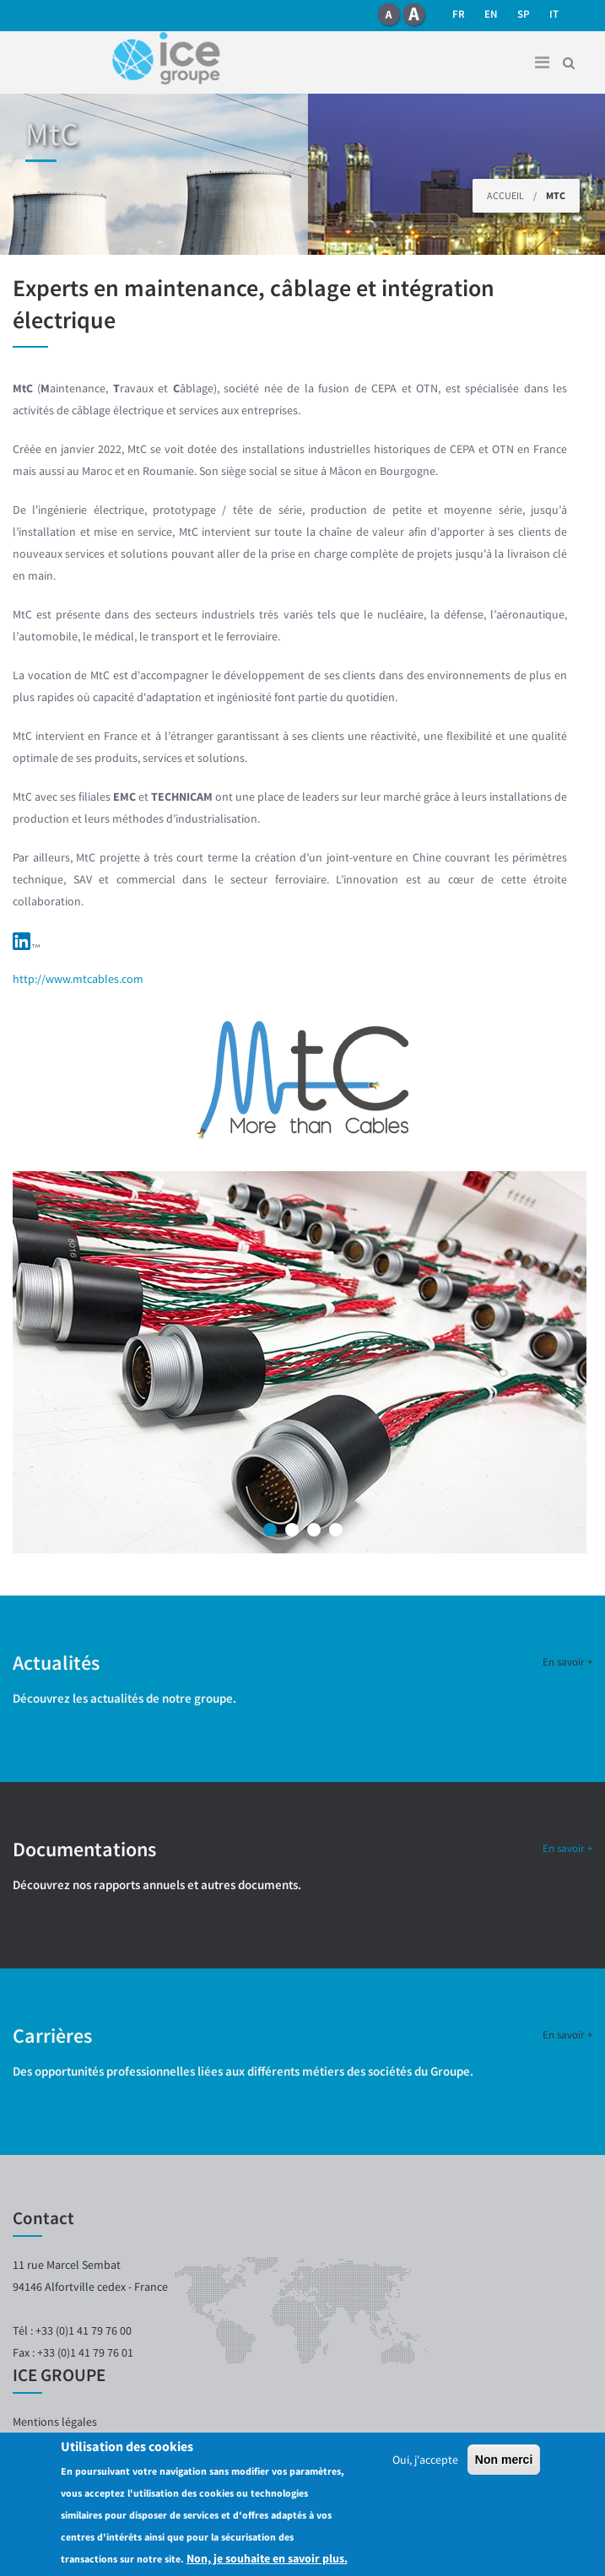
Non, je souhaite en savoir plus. (267, 2562)
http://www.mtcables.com (78, 978)
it (554, 14)
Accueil (505, 195)
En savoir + (567, 1662)
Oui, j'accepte (425, 2463)
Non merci (503, 2464)
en (491, 14)
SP (523, 14)
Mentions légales (55, 2421)
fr (458, 14)
